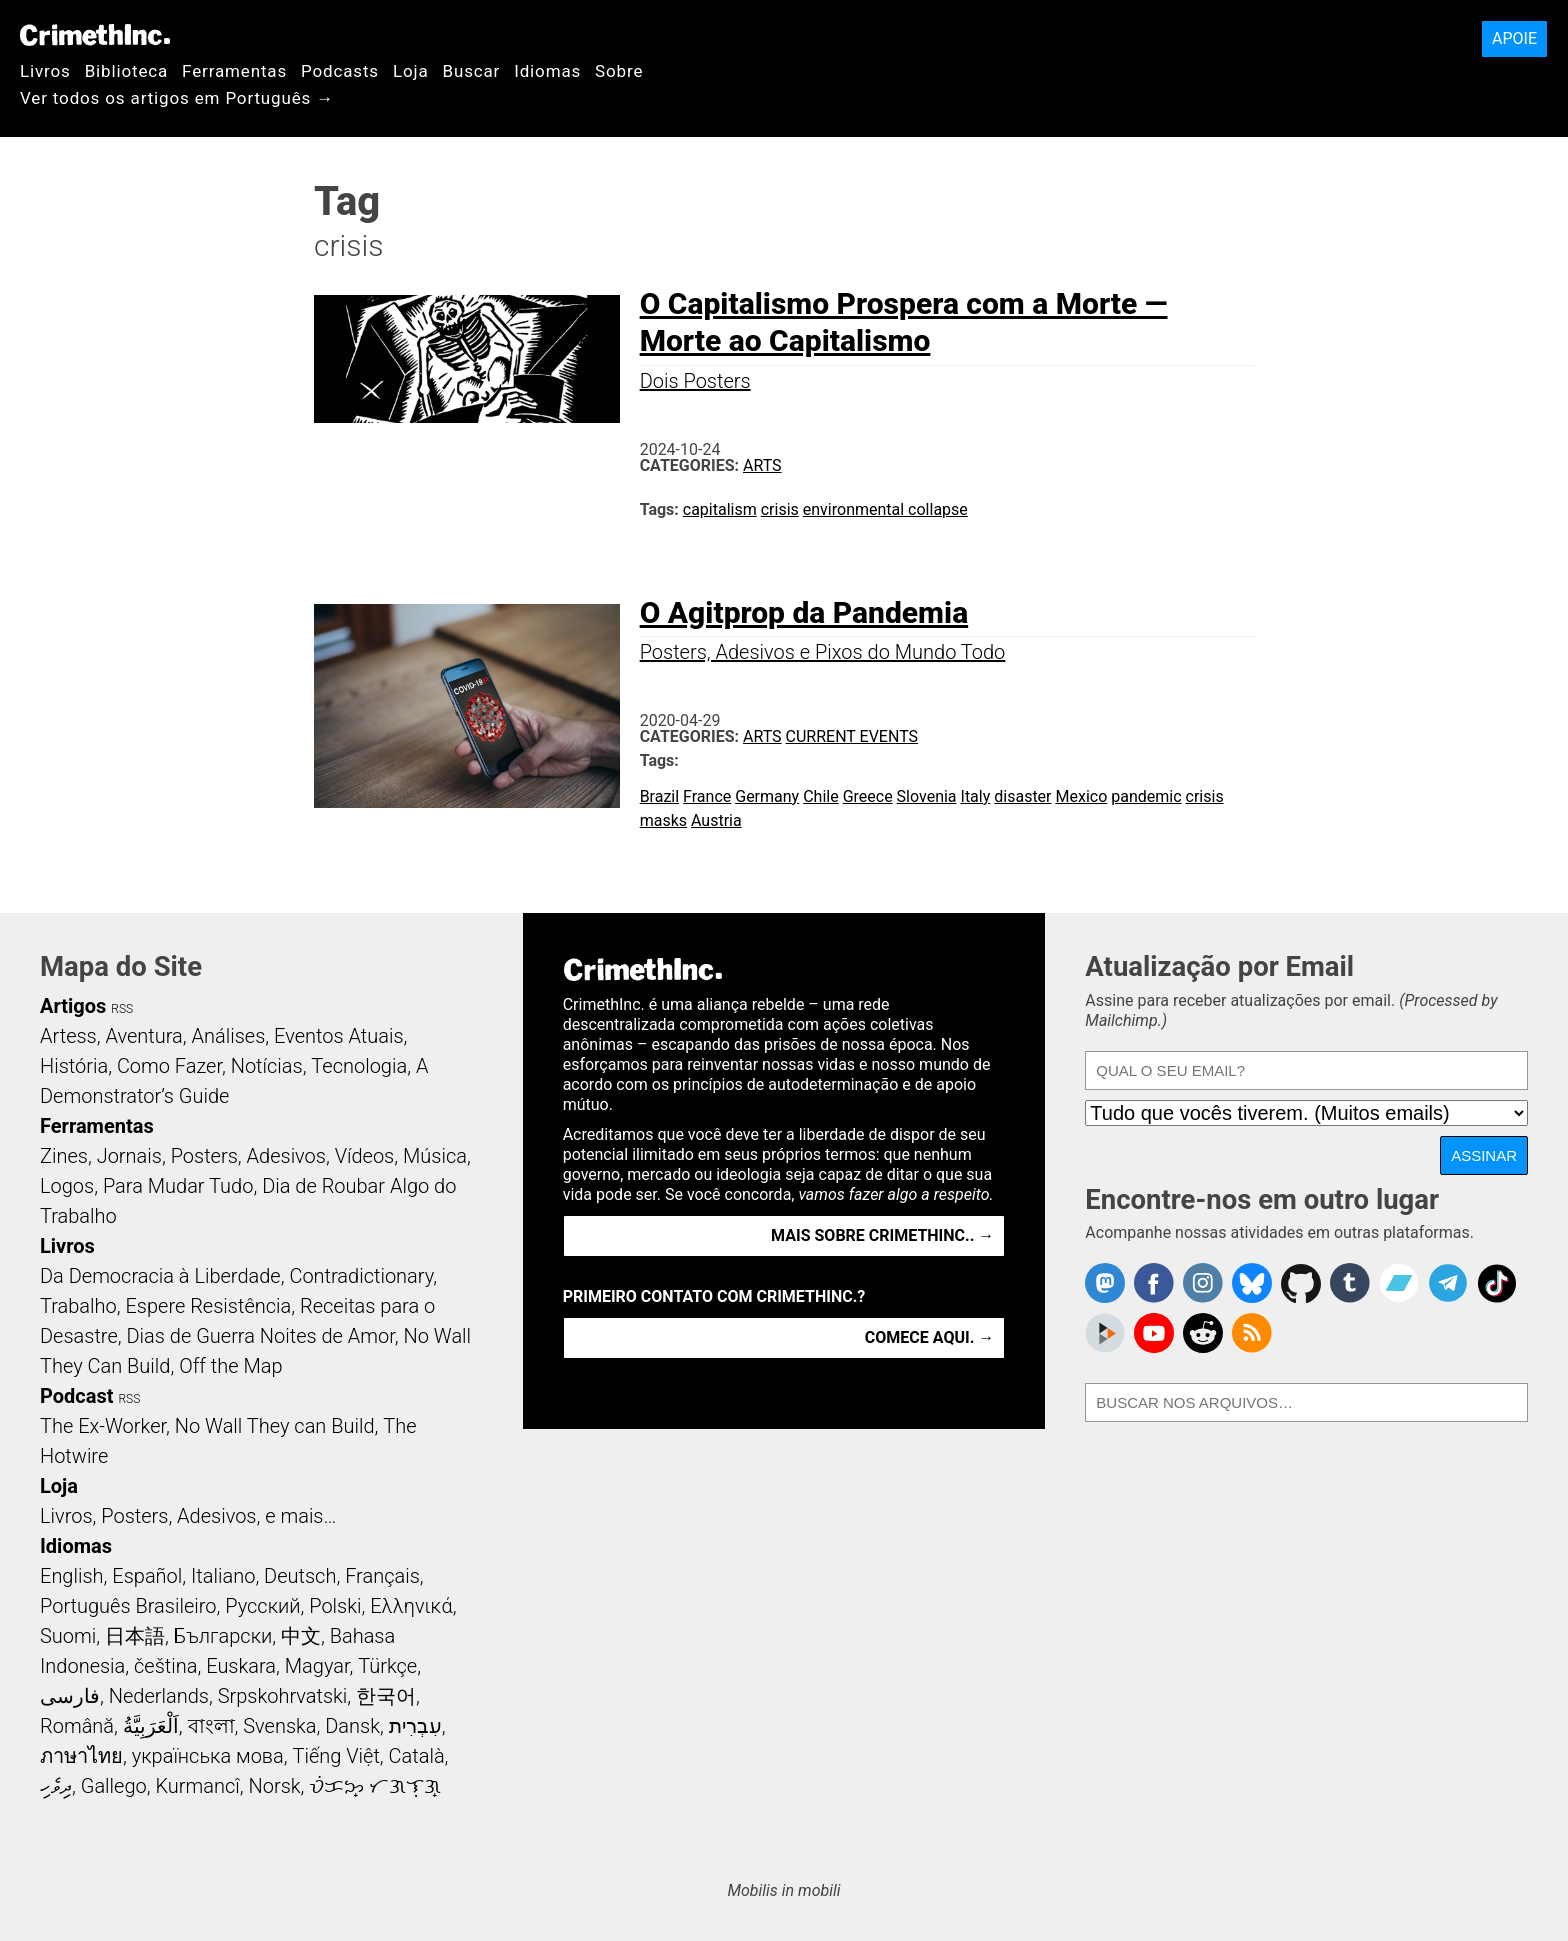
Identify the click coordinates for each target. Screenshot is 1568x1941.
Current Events (852, 736)
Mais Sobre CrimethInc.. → (882, 1235)
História (74, 1066)
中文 (301, 1636)
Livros (45, 71)
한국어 (386, 1696)
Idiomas (547, 71)
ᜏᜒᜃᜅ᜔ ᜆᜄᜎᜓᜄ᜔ (375, 1786)
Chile (821, 796)
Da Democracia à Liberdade (160, 1276)
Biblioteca (126, 71)
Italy (976, 796)
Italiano (223, 1576)
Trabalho (78, 1306)
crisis (780, 509)
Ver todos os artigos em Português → (177, 98)
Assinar (1484, 1155)
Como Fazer (169, 1066)
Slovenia (927, 796)
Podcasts (340, 71)
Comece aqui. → (929, 1337)
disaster (1022, 796)
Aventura (143, 1036)
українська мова (208, 1756)
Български (223, 1636)
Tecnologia (359, 1066)
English (72, 1576)
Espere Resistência (208, 1306)
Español (147, 1576)
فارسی (70, 1696)
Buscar (471, 71)
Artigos (73, 1006)
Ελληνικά (411, 1606)
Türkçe (387, 1666)
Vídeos (365, 1156)
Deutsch (300, 1576)
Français (382, 1576)
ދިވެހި (56, 1786)
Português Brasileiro (128, 1606)
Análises (229, 1036)
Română (77, 1726)
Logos (67, 1186)
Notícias (267, 1066)
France (707, 796)
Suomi (68, 1636)
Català (417, 1756)
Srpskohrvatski (283, 1696)
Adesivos (286, 1156)
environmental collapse (885, 509)
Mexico (1082, 796)
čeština (165, 1666)
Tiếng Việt (335, 1756)
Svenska (279, 1726)
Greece (868, 796)
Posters (204, 1156)
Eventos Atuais (339, 1036)
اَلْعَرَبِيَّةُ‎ (151, 1726)
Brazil (660, 796)
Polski (335, 1606)
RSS (122, 1009)
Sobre (619, 71)
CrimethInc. (95, 35)
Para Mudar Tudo (178, 1186)
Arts (762, 465)
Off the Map (230, 1366)
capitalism (720, 509)
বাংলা (211, 1726)
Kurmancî (197, 1786)
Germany (767, 796)
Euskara (241, 1666)
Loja (411, 71)
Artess (68, 1036)
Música (435, 1156)
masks (663, 820)
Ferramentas (234, 71)
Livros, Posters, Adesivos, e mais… (188, 1516)
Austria (716, 820)
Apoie (1514, 38)
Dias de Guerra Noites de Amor (260, 1336)
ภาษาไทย (81, 1756)
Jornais (129, 1156)
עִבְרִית (415, 1726)
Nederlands (159, 1696)
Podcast (76, 1396)
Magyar (317, 1666)
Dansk (352, 1726)
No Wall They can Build (275, 1426)
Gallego (114, 1786)
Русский (262, 1606)
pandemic (1146, 796)
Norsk (275, 1786)
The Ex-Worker (103, 1426)
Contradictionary (361, 1276)
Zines (64, 1156)
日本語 (135, 1636)
